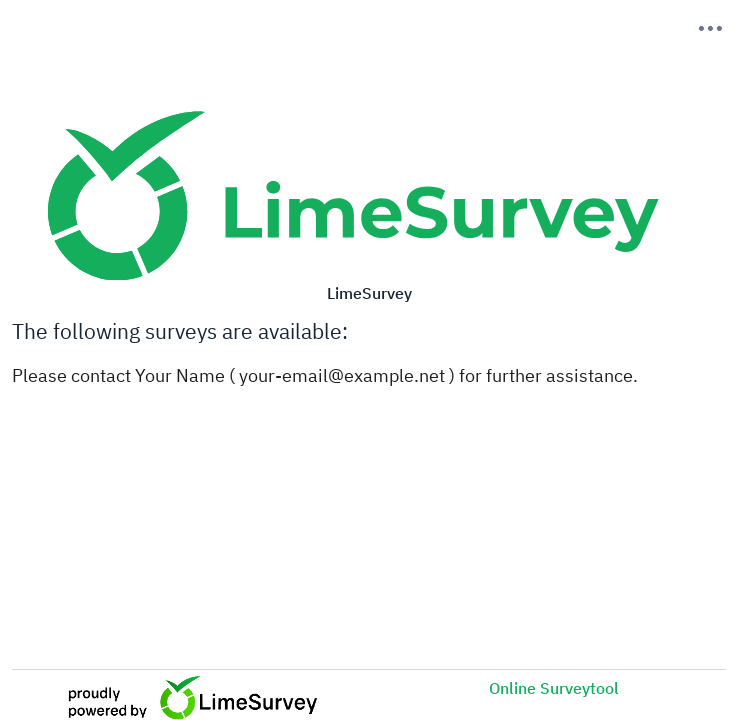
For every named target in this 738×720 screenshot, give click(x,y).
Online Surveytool (554, 688)
